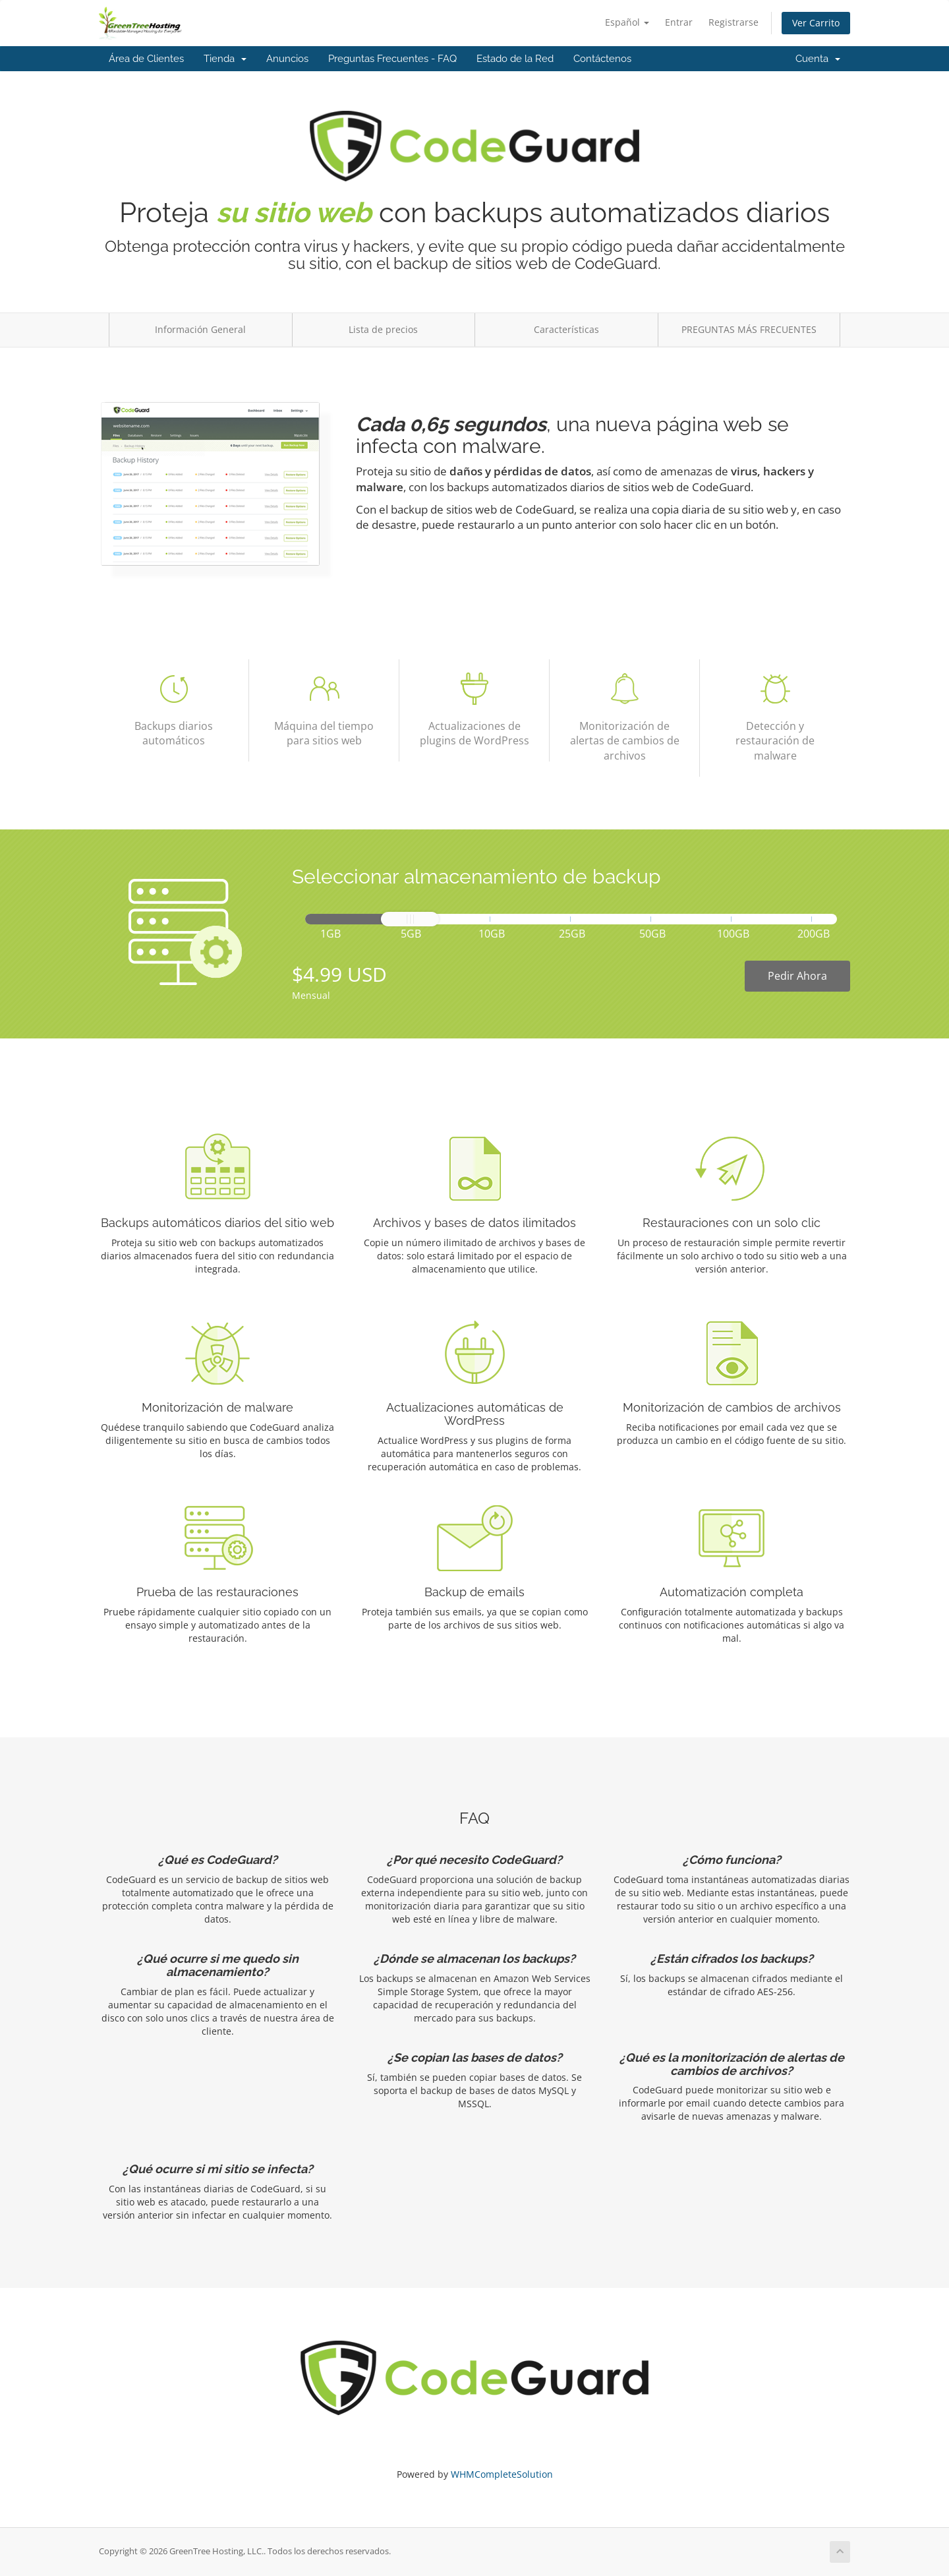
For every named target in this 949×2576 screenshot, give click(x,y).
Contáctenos (602, 59)
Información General (200, 329)
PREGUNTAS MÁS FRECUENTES (749, 329)
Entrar (679, 22)
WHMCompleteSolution (502, 2474)
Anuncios (287, 59)
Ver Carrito (816, 22)
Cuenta (817, 59)
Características (566, 329)
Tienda (225, 59)
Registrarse (733, 22)
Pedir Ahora (797, 976)
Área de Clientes (146, 59)
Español (627, 22)
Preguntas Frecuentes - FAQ (392, 59)
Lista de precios (383, 329)
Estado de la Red (515, 59)
